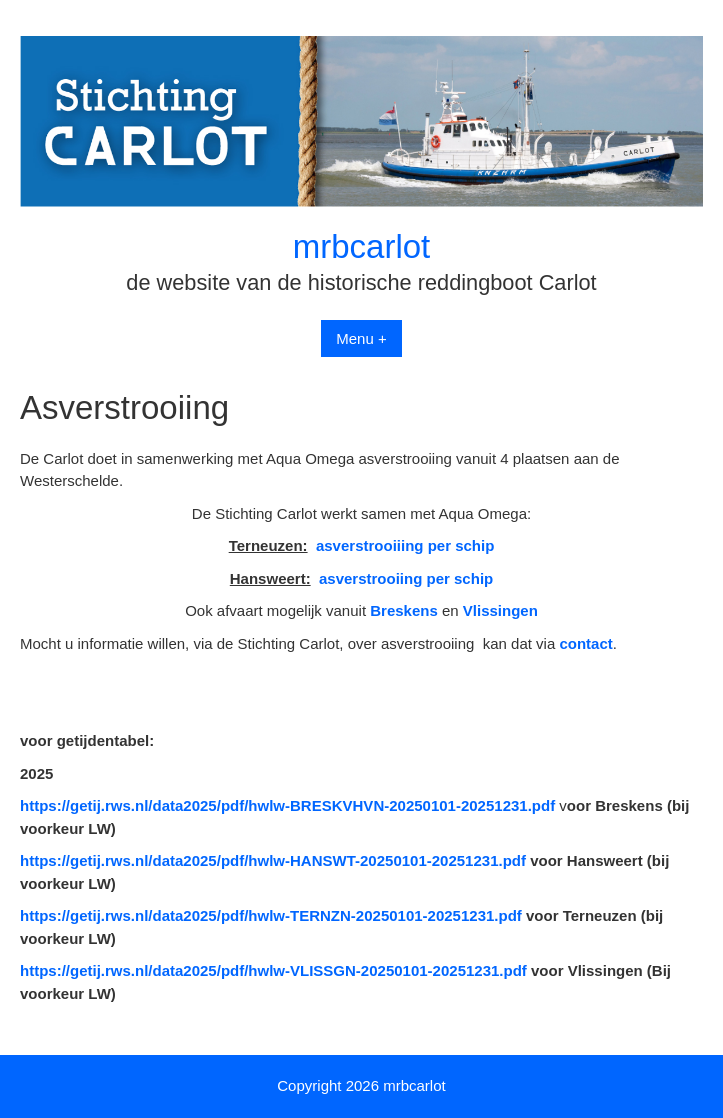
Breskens (404, 610)
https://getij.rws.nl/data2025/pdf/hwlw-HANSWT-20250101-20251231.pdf (273, 860)
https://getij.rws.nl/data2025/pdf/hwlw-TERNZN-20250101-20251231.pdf (271, 915)
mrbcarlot (362, 246)
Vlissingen (500, 610)
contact (585, 643)
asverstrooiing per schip (406, 578)
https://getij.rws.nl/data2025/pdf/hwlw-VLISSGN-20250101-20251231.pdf (273, 970)
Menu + (361, 338)
